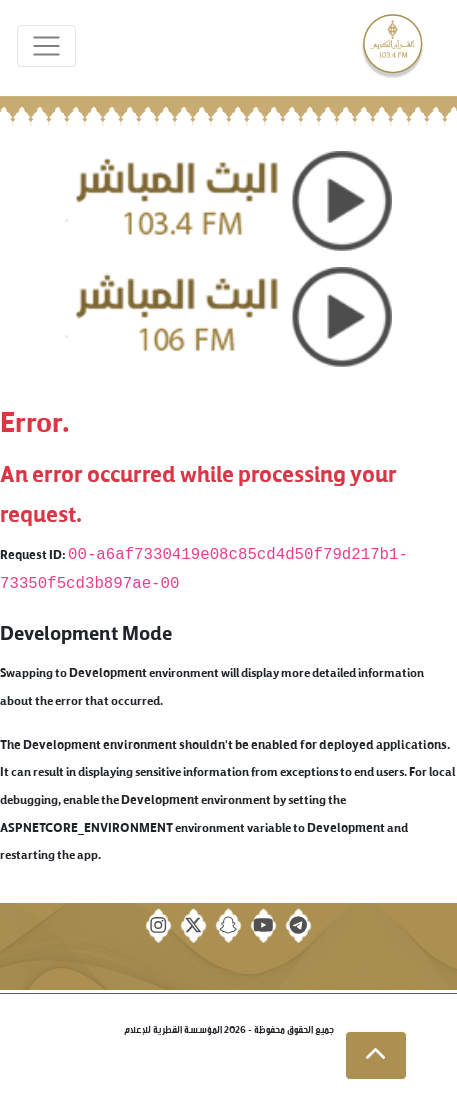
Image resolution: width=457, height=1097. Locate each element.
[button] (376, 1056)
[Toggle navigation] (46, 46)
